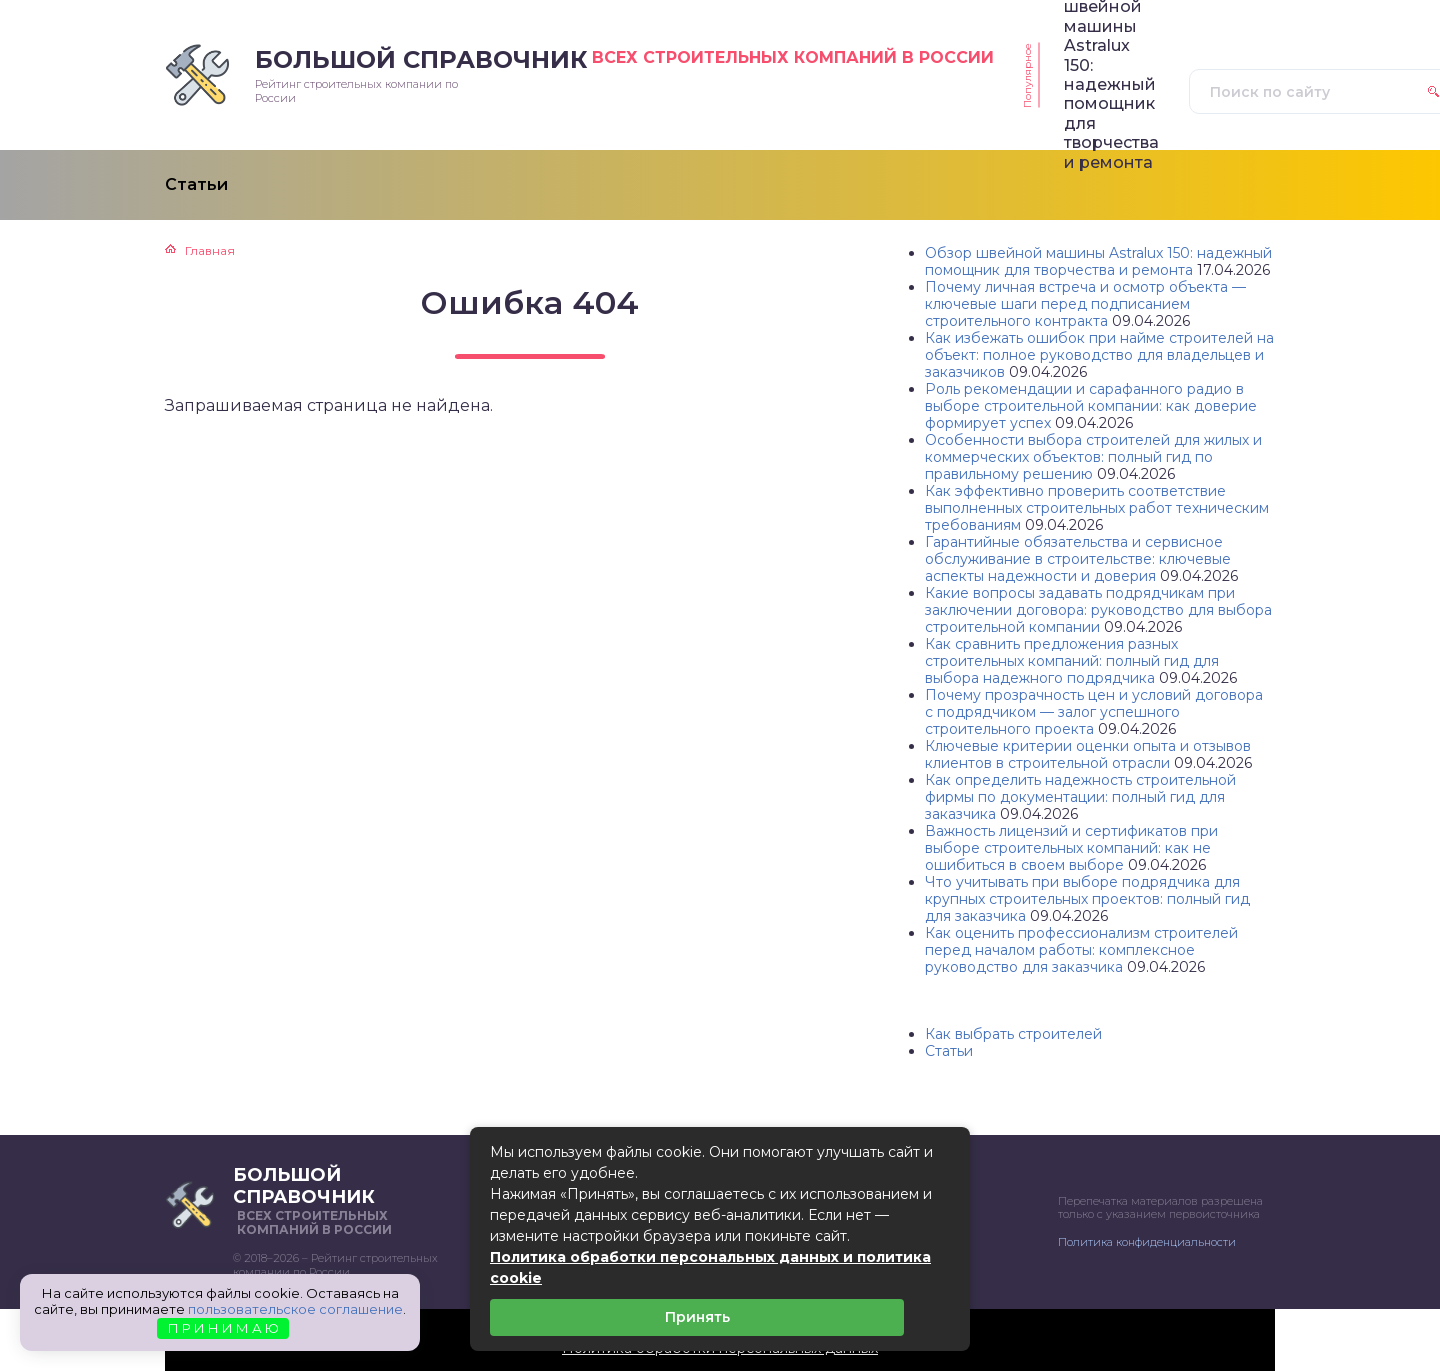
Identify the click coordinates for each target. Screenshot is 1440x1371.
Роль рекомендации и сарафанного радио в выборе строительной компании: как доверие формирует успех (1091, 406)
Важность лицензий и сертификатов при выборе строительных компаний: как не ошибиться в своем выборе (1071, 848)
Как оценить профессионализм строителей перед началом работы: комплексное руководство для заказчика (1081, 950)
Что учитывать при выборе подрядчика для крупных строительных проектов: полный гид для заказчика (1087, 899)
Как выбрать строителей (1013, 1034)
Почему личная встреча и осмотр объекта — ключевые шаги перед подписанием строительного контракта (1085, 304)
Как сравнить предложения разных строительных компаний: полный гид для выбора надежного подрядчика (1072, 661)
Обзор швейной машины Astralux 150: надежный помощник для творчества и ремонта (1098, 261)
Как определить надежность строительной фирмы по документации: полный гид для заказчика (1080, 797)
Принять (697, 1317)
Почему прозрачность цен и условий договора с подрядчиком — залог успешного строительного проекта (1094, 712)
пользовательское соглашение (295, 1309)
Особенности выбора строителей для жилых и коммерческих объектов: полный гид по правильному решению (1093, 457)
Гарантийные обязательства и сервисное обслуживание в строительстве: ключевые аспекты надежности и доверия (1078, 559)
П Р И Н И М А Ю (223, 1328)
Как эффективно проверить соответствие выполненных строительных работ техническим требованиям (1097, 508)
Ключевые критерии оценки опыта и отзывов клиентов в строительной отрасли (1088, 754)
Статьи (949, 1051)
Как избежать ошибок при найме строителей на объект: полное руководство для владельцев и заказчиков (1099, 355)
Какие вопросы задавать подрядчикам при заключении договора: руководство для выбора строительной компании (1098, 610)
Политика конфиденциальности (1147, 1242)
